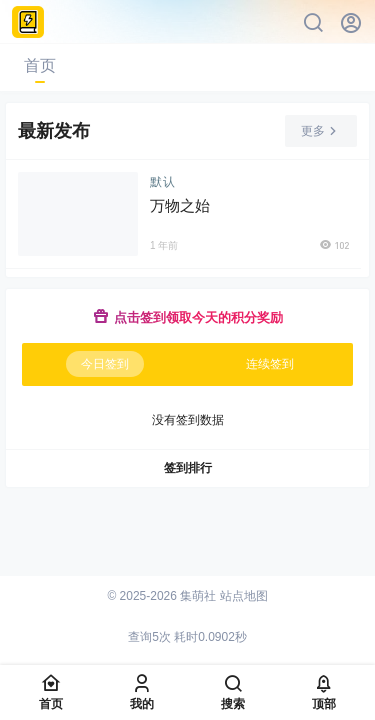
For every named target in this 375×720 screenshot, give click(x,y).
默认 (163, 182)
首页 (40, 65)
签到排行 (188, 468)
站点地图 (244, 596)
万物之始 (180, 205)
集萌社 (196, 596)
